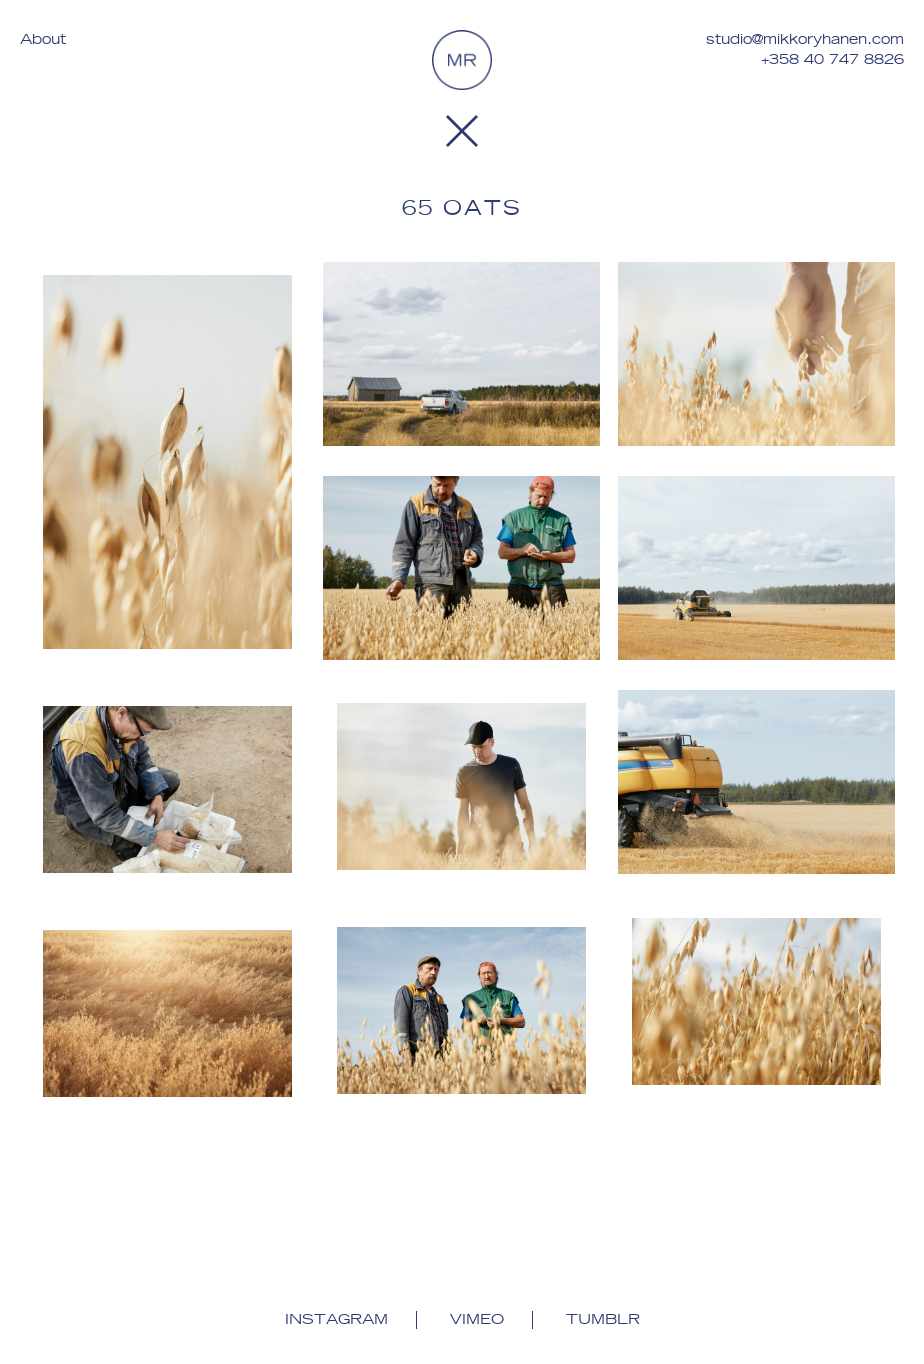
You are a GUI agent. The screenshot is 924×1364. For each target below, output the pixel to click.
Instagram (336, 1320)
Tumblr (603, 1320)
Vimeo (477, 1320)
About (43, 40)
